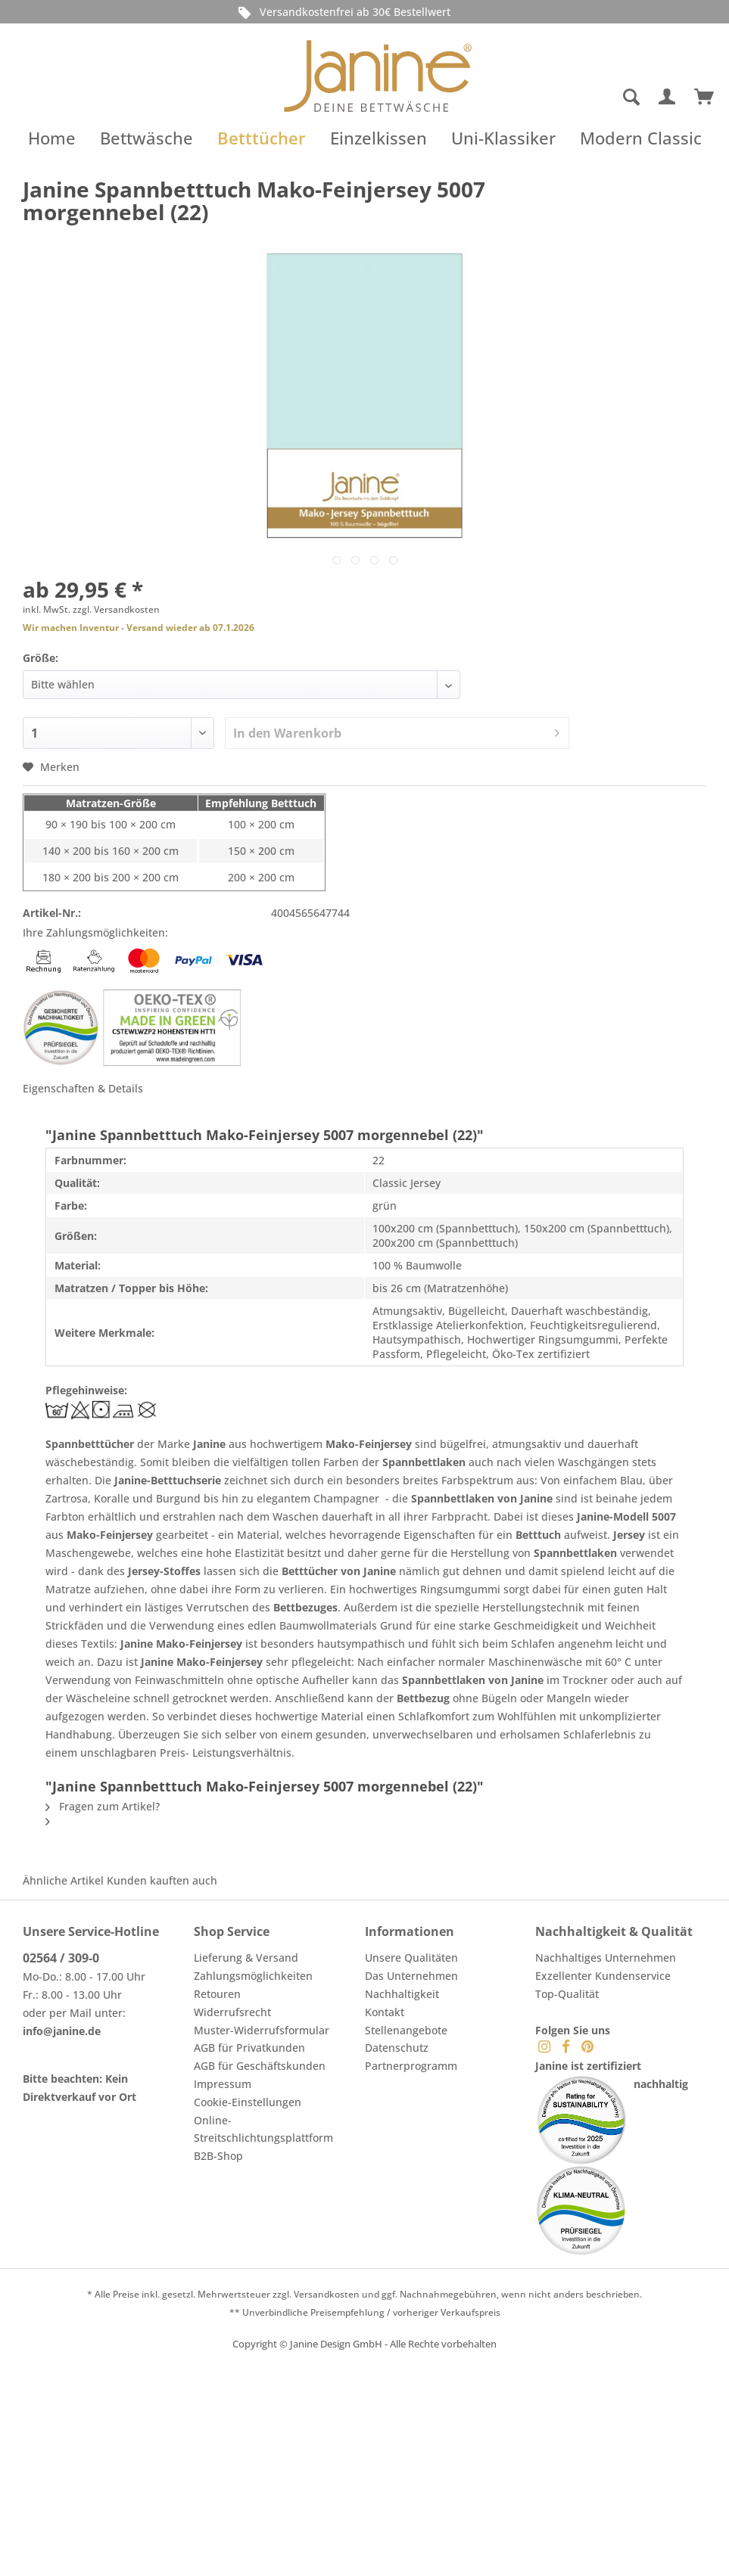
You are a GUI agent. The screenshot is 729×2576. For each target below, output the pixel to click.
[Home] (51, 137)
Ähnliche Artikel (63, 1880)
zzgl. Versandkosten (116, 609)
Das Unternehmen (411, 1976)
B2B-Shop (218, 2156)
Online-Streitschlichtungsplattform (263, 2129)
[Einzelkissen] (378, 137)
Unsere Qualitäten (411, 1957)
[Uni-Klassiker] (503, 137)
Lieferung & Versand (246, 1957)
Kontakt (384, 2012)
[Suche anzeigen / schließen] (630, 97)
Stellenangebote (406, 2030)
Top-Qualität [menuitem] (567, 1994)
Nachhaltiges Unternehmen (605, 1957)
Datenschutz (396, 2047)
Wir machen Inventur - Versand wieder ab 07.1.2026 (138, 627)
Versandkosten (327, 2294)
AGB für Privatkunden (249, 2047)
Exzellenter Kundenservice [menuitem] (603, 1976)
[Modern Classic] (640, 137)
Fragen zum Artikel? (102, 1806)
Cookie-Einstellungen (247, 2102)
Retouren (217, 1994)
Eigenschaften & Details (83, 1088)
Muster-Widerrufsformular (261, 2030)
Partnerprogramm (411, 2066)
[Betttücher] (261, 137)
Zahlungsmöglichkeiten (253, 1976)
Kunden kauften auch (162, 1880)
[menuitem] (573, 97)
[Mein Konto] (668, 97)
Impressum (222, 2084)
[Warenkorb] (705, 97)
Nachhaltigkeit (402, 1994)
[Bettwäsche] (146, 137)
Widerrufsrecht (232, 2012)
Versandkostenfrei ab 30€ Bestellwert (342, 12)
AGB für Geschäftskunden (260, 2066)
